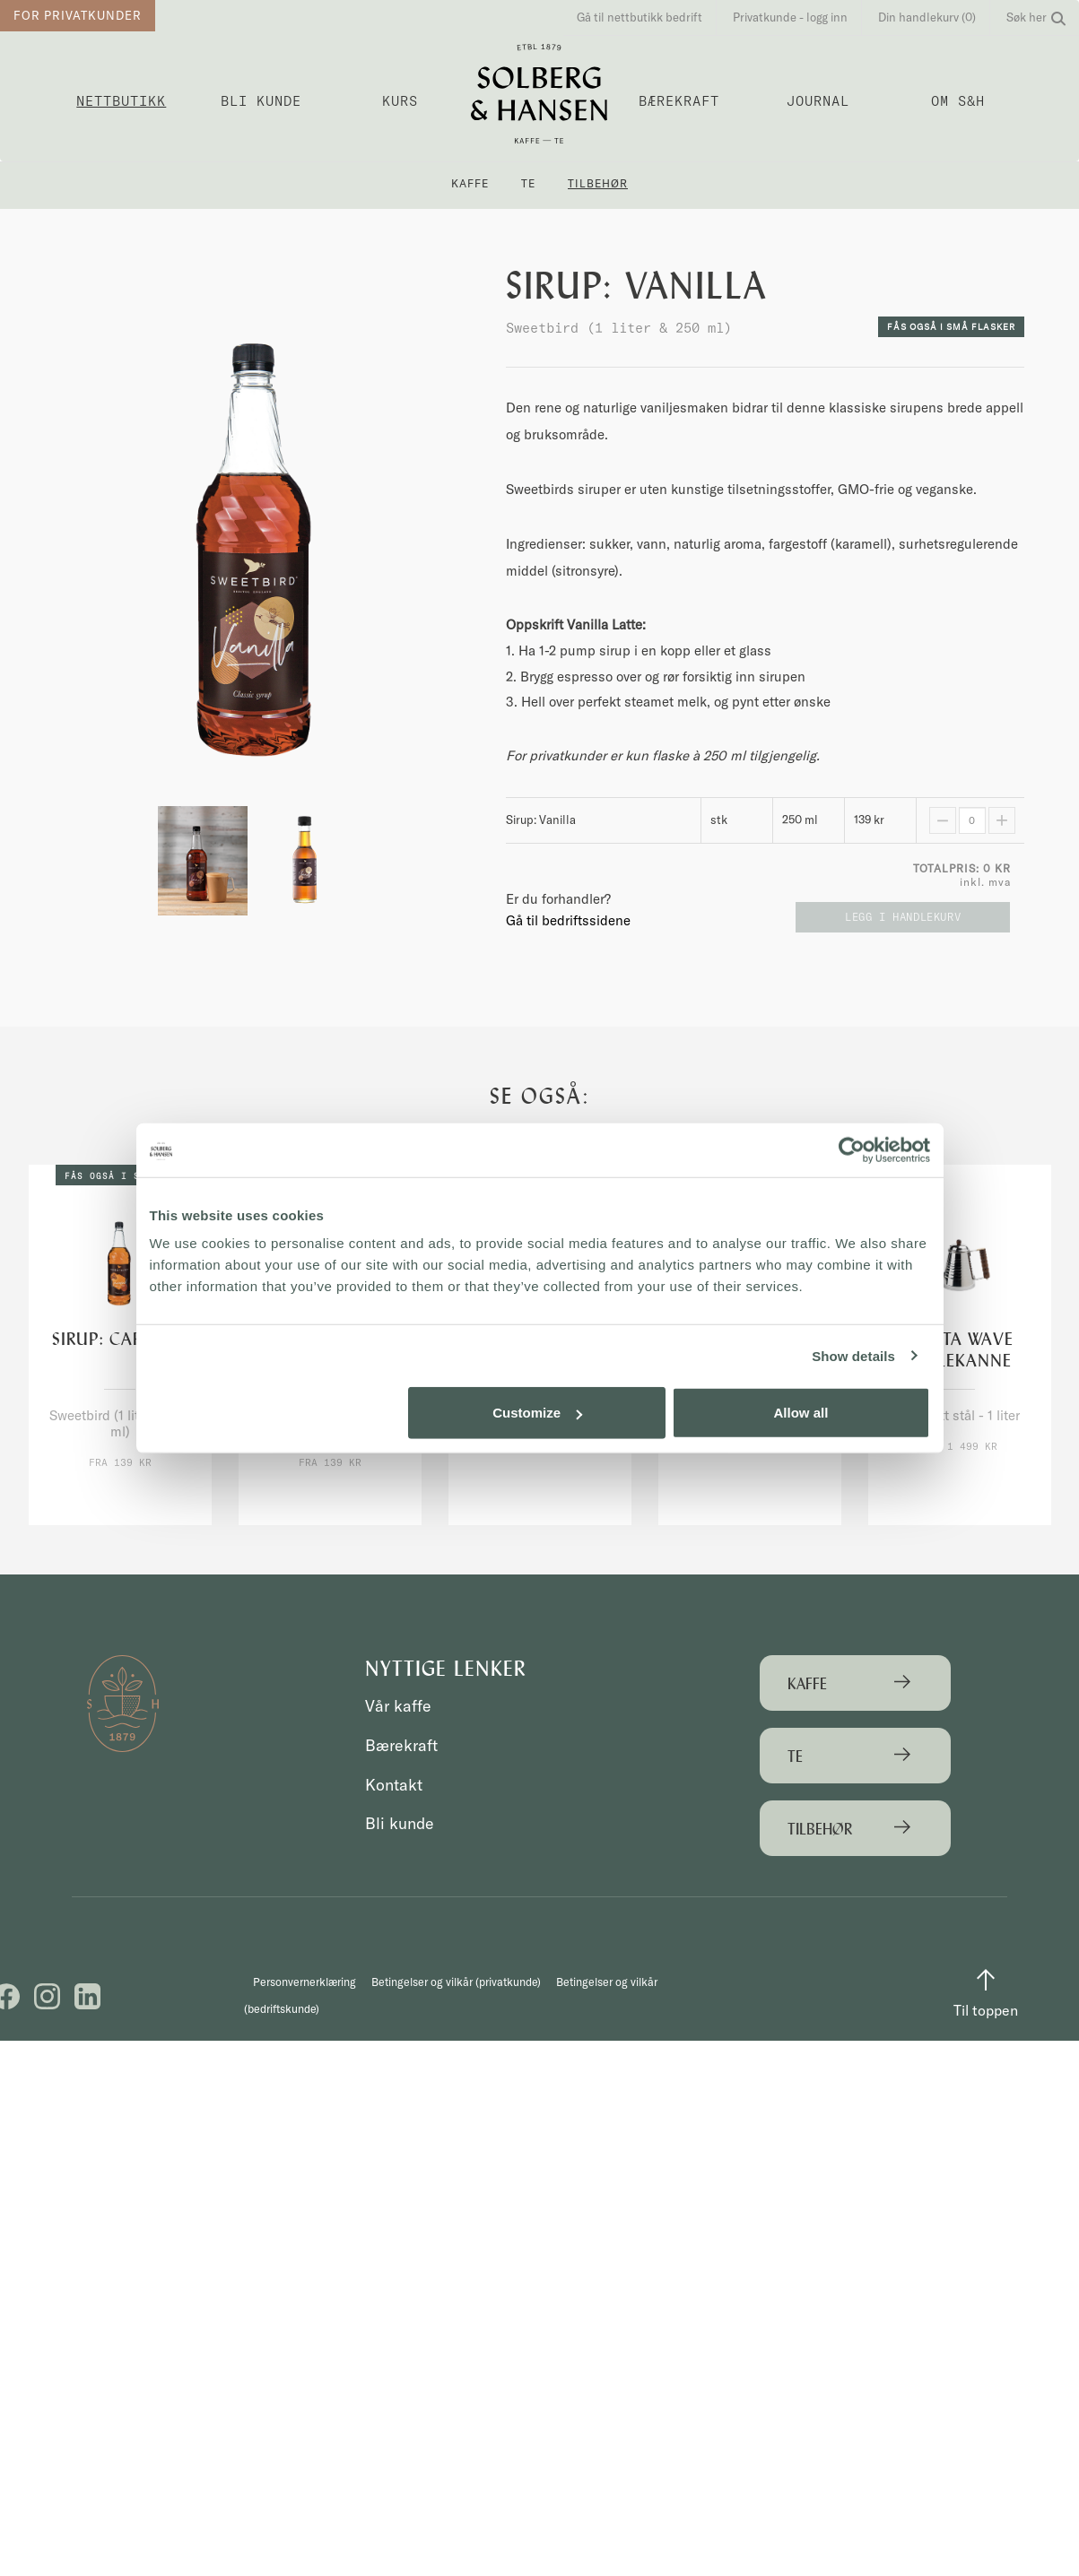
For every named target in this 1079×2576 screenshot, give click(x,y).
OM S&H (958, 100)
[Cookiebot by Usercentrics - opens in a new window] (851, 1149)
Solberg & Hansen (539, 93)
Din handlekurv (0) (927, 17)
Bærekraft (679, 100)
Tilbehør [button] (598, 183)
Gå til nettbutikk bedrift (639, 17)
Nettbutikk (121, 100)
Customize (537, 1412)
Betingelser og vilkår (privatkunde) (454, 2022)
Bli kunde (261, 100)
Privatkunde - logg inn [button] (790, 17)
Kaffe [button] (470, 183)
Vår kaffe (400, 1706)
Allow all (801, 1412)
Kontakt (396, 1785)
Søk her (1036, 17)
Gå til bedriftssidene (568, 920)
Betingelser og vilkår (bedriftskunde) (639, 2022)
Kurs (400, 100)
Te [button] (528, 183)
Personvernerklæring (306, 2022)
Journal (818, 100)
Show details (853, 1355)
